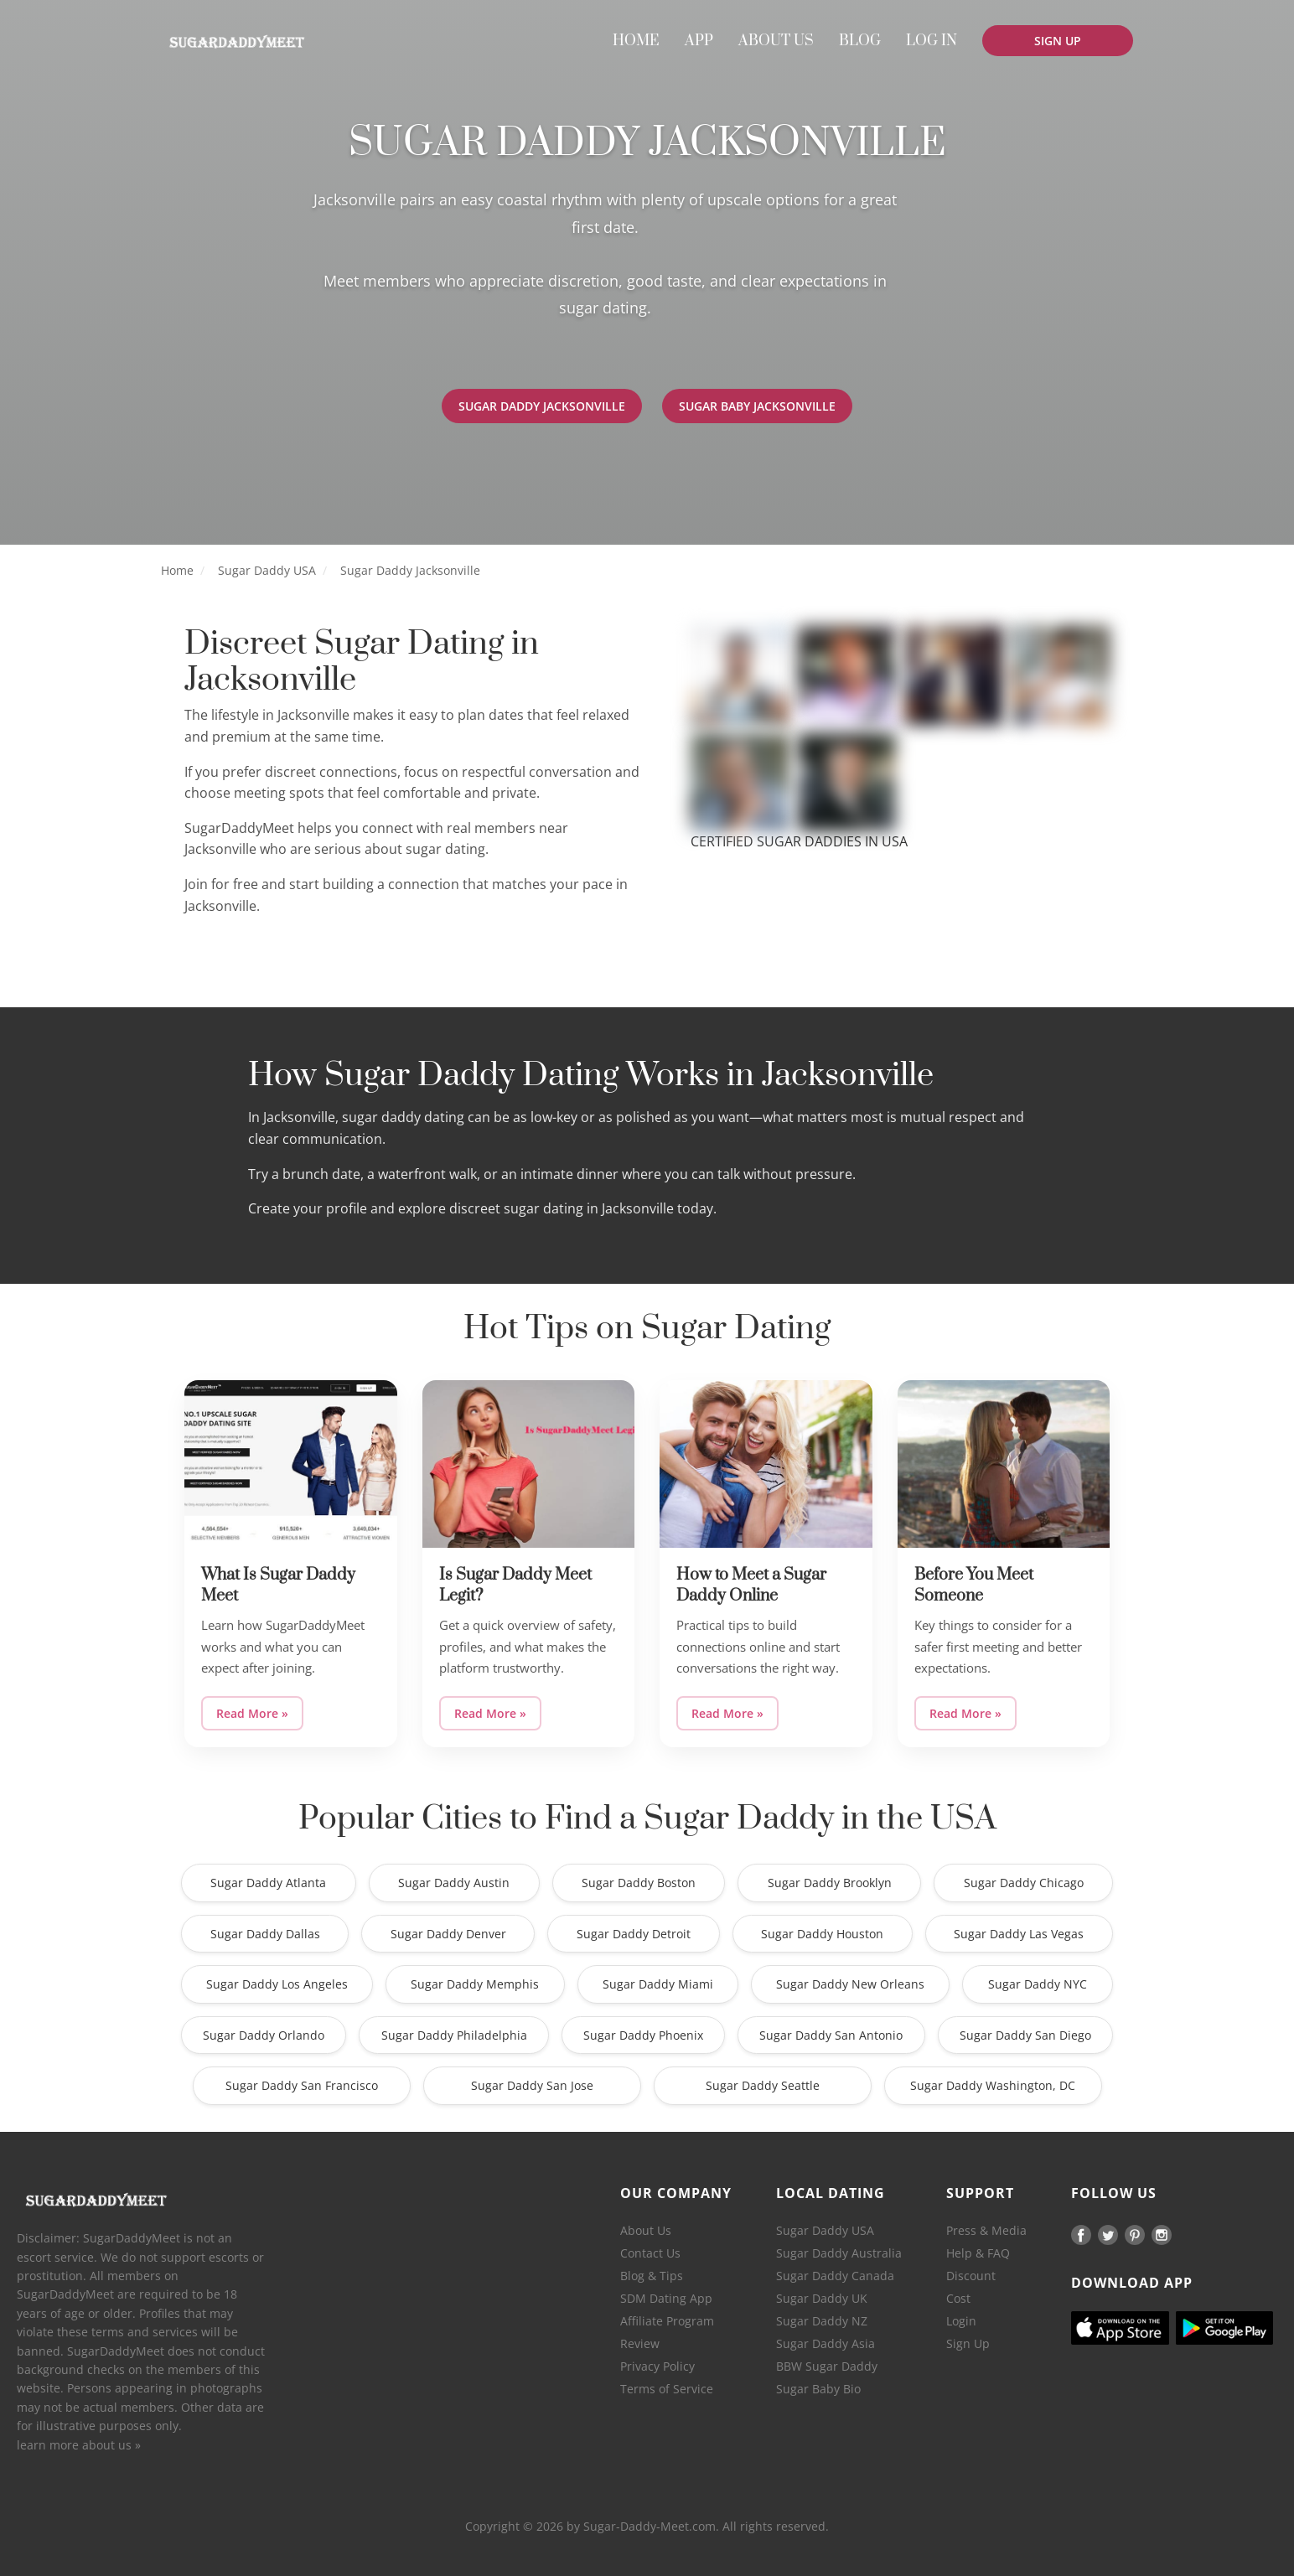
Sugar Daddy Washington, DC (992, 2085)
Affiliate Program (667, 2321)
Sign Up (968, 2343)
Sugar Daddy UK (821, 2298)
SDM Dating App (666, 2298)
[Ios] (1119, 2328)
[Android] (1224, 2328)
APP (699, 41)
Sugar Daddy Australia (839, 2253)
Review (640, 2343)
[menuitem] (636, 40)
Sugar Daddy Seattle (763, 2085)
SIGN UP (1057, 41)
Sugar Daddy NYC (1037, 1984)
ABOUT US (776, 41)
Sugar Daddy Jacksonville (538, 406)
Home (177, 570)
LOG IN (931, 41)
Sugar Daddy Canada (835, 2276)
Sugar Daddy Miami (658, 1984)
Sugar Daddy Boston (639, 1883)
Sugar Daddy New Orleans (850, 1984)
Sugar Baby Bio (818, 2389)
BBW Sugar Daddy (826, 2366)
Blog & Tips (651, 2276)
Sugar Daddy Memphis (475, 1984)
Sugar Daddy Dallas (265, 1934)
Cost (958, 2298)
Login (961, 2321)
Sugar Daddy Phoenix (643, 2035)
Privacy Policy (657, 2366)
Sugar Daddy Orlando (263, 2035)
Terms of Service (666, 2389)
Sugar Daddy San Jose (532, 2085)
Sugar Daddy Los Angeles (277, 1984)
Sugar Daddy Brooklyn (830, 1883)
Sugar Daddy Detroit (634, 1934)
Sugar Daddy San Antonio (831, 2035)
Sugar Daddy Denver (448, 1934)
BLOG (860, 41)
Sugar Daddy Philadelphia (454, 2035)
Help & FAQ (978, 2253)
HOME (636, 41)
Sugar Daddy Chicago (1024, 1883)
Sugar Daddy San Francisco (301, 2085)
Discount (971, 2276)
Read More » (252, 1713)
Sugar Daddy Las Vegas (1019, 1934)
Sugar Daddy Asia (825, 2343)
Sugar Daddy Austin (454, 1883)
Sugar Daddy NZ (821, 2321)
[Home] (236, 42)
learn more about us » (79, 2445)
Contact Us (650, 2253)
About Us (645, 2230)
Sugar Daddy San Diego (1025, 2035)
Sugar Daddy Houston (822, 1934)
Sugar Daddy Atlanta (268, 1883)
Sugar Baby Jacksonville (760, 406)
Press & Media (986, 2230)
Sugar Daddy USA (267, 570)
